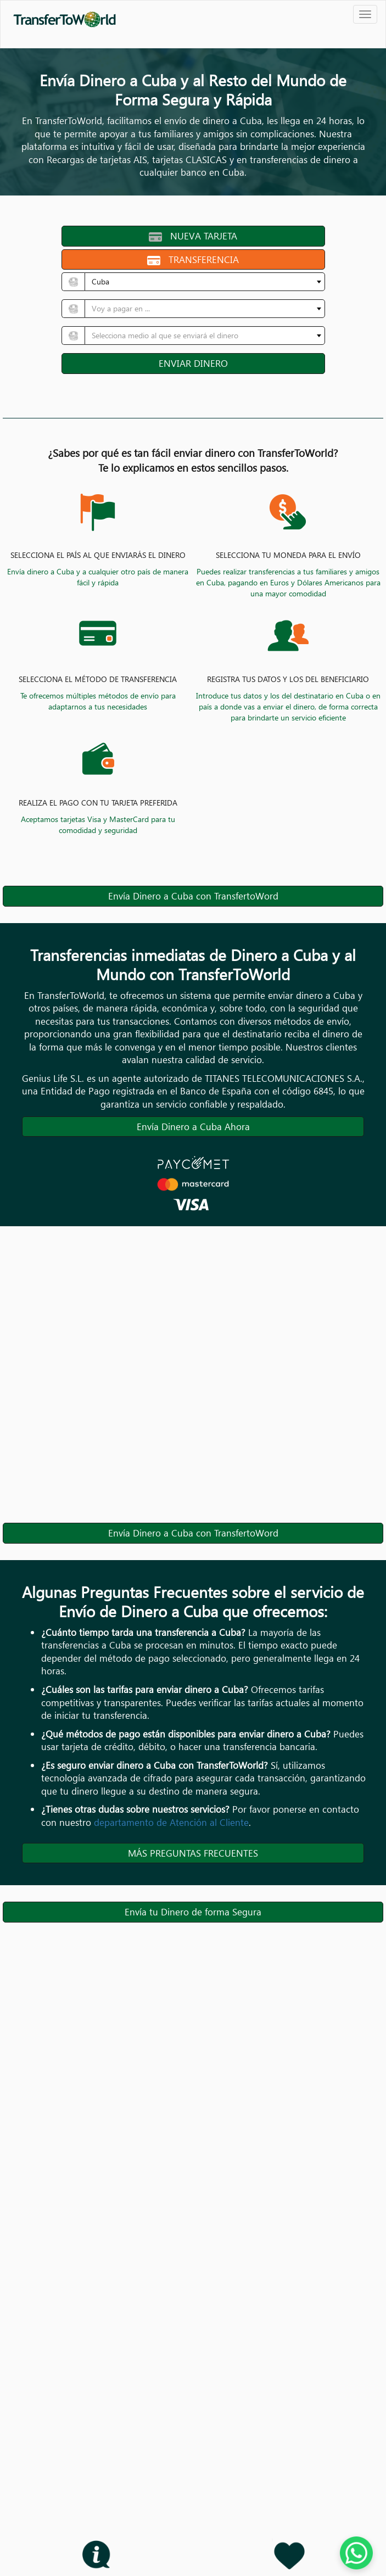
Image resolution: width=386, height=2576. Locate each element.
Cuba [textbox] (100, 281)
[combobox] (205, 281)
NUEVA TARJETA (193, 236)
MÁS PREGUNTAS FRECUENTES (193, 1853)
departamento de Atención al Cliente (171, 1822)
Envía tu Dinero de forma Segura (193, 1912)
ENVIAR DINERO (193, 363)
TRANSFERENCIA (193, 259)
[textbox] (201, 308)
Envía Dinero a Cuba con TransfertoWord (193, 896)
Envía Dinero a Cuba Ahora (193, 1126)
